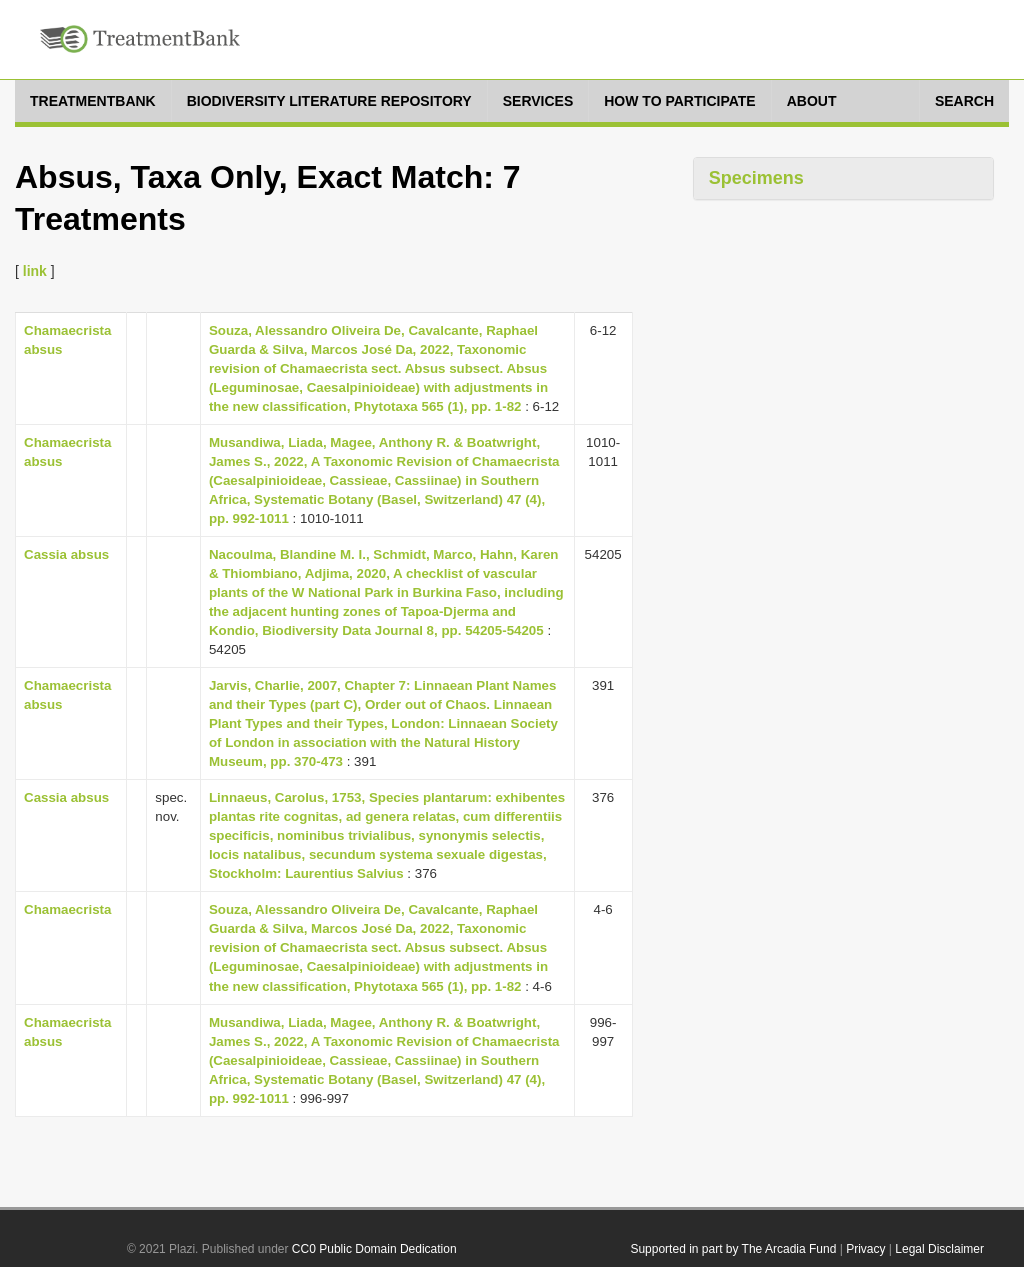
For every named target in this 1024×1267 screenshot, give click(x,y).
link (35, 271)
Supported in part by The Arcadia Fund (733, 1249)
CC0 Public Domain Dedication (374, 1249)
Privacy (865, 1249)
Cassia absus (66, 554)
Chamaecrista (67, 909)
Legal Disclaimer (939, 1249)
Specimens (756, 178)
